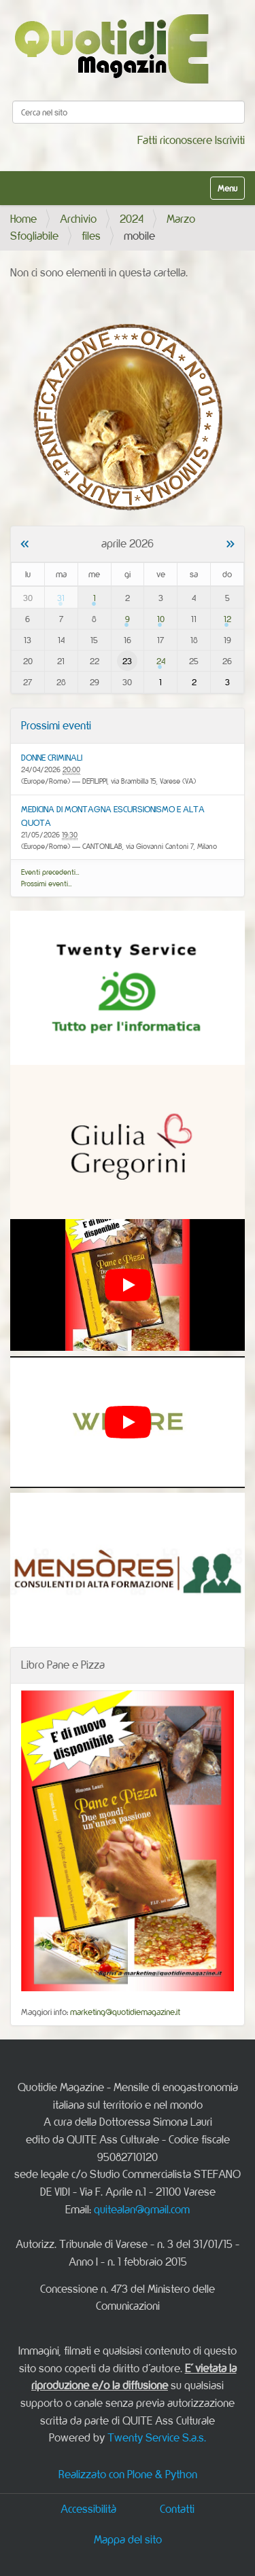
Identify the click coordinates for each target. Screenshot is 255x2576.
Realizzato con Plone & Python (127, 2474)
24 (160, 660)
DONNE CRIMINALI (51, 757)
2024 (131, 218)
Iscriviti (230, 140)
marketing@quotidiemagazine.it (125, 2011)
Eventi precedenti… (50, 872)
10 (161, 618)
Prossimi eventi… (46, 883)
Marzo (181, 218)
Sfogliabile (34, 235)
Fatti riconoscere (174, 140)
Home (23, 218)
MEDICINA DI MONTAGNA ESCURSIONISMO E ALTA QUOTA (113, 815)
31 (61, 597)
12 (227, 618)
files (91, 235)
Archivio (78, 218)
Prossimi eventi (56, 725)
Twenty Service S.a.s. (156, 2437)
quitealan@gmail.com (142, 2209)
